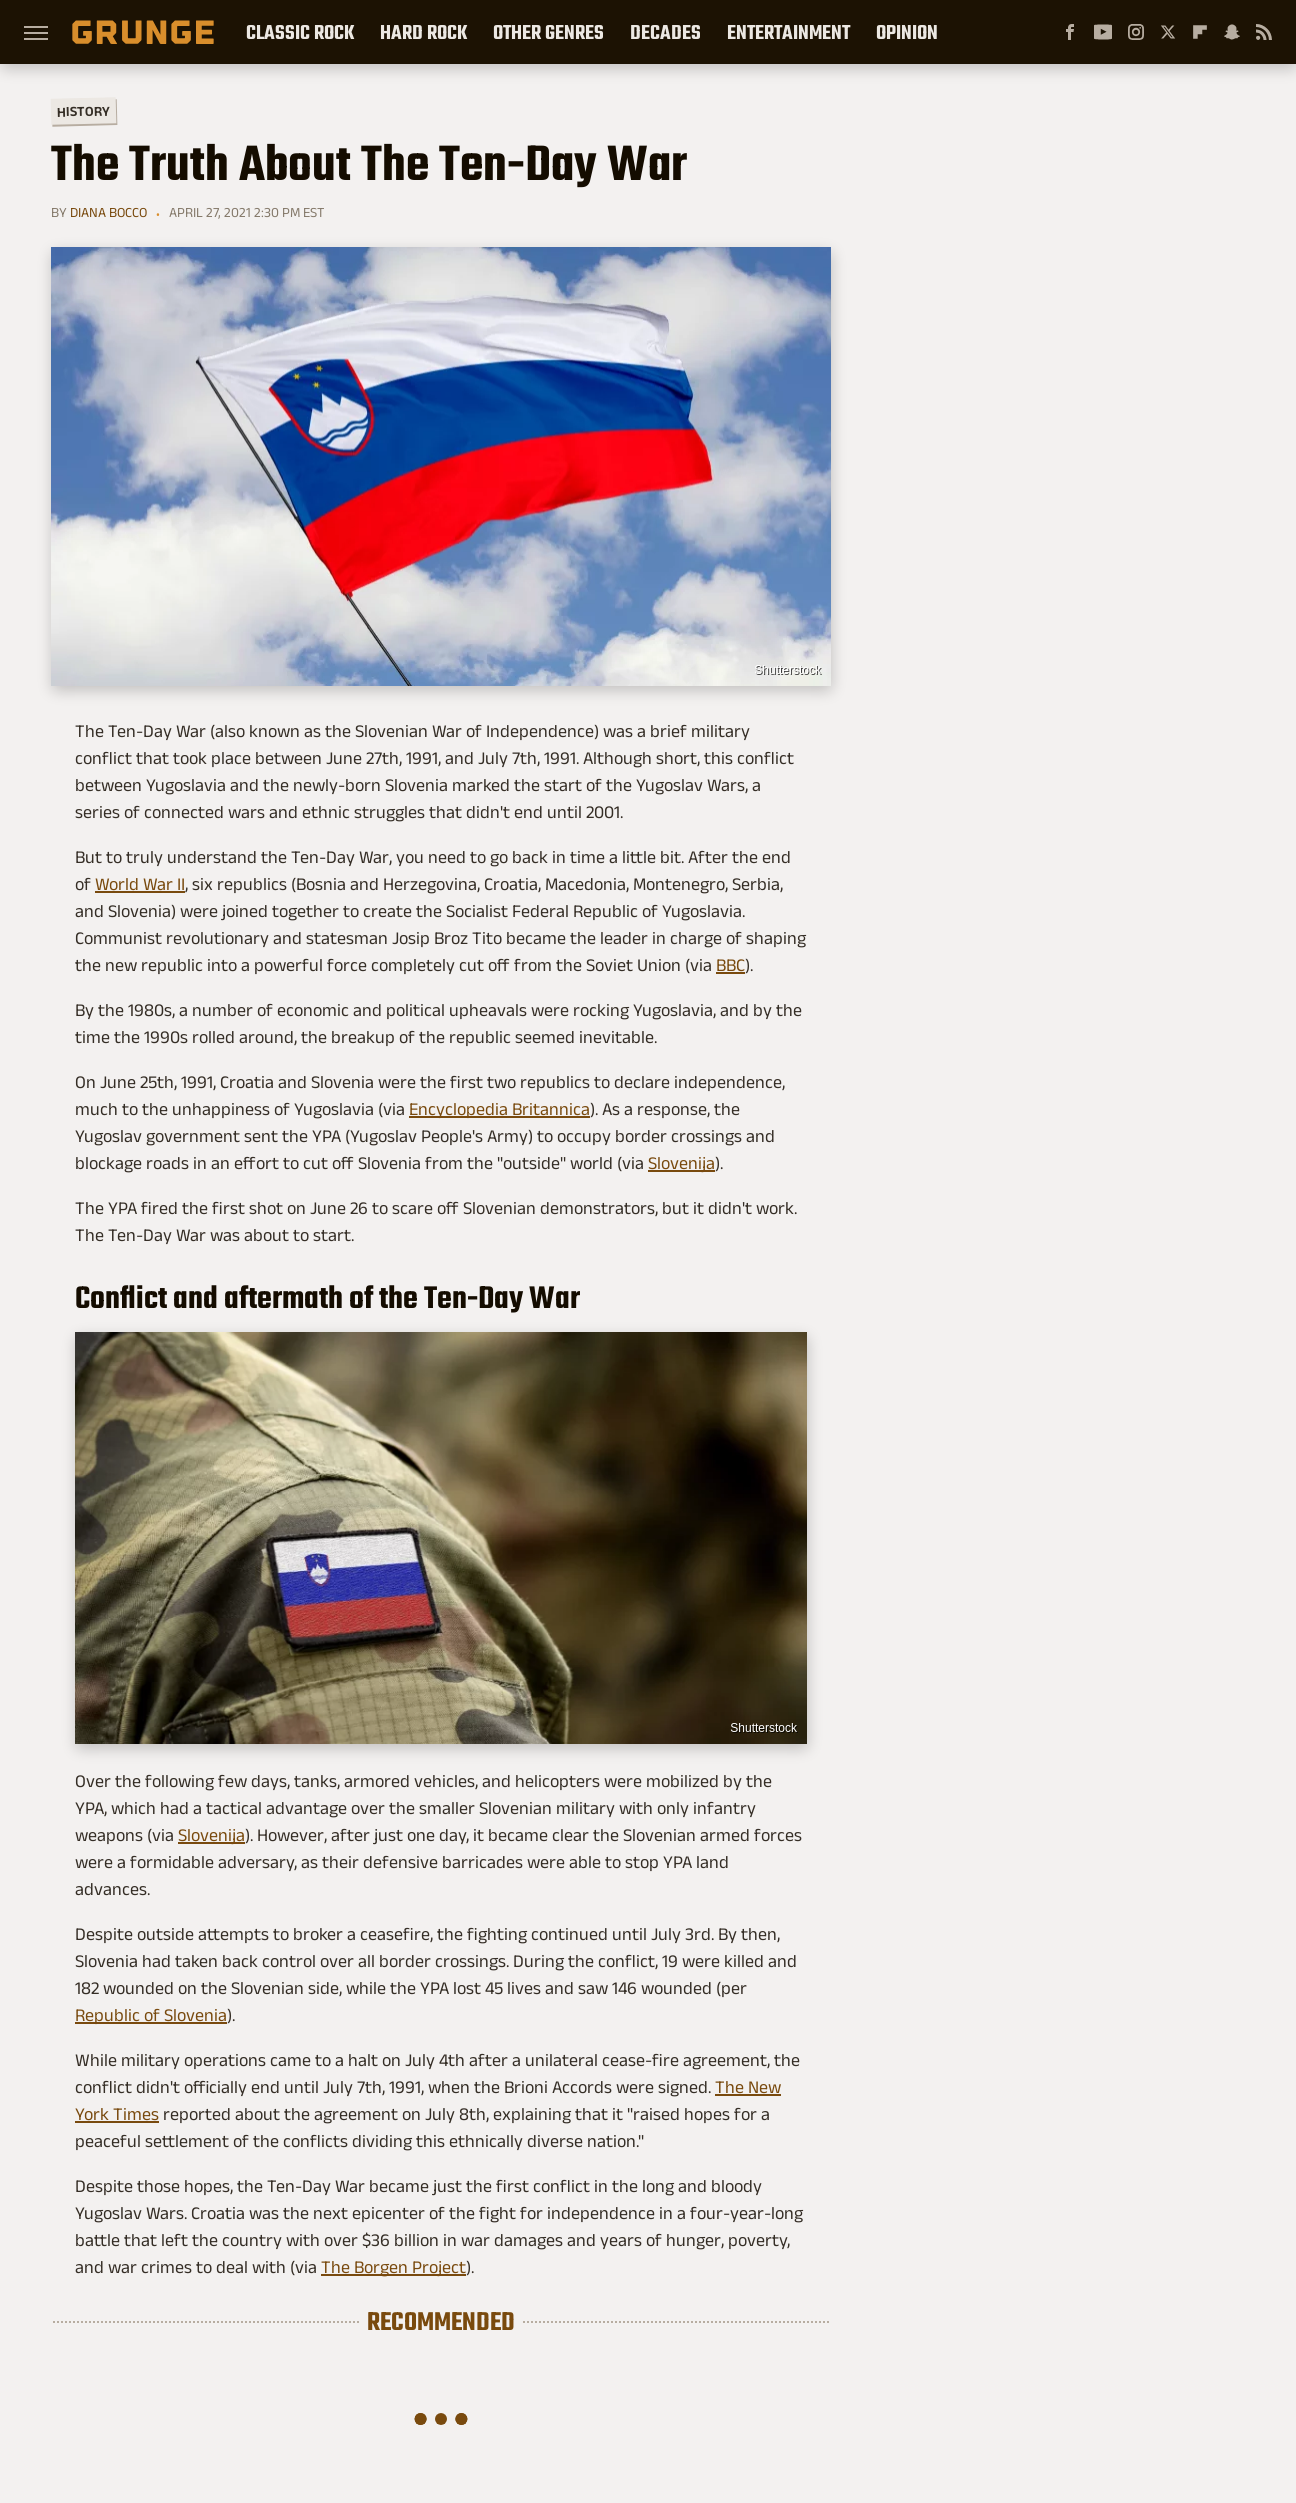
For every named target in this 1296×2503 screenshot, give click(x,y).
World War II (140, 884)
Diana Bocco (108, 212)
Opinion (907, 32)
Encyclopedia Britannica (499, 1109)
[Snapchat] (1232, 32)
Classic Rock (300, 32)
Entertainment (788, 32)
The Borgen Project (393, 2267)
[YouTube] (1103, 32)
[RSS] (1264, 32)
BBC (730, 965)
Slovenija (681, 1163)
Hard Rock (423, 32)
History (83, 110)
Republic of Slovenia (151, 2015)
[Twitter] (1168, 32)
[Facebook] (1070, 32)
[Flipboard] (1200, 32)
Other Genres (548, 32)
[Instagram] (1136, 32)
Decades (665, 32)
